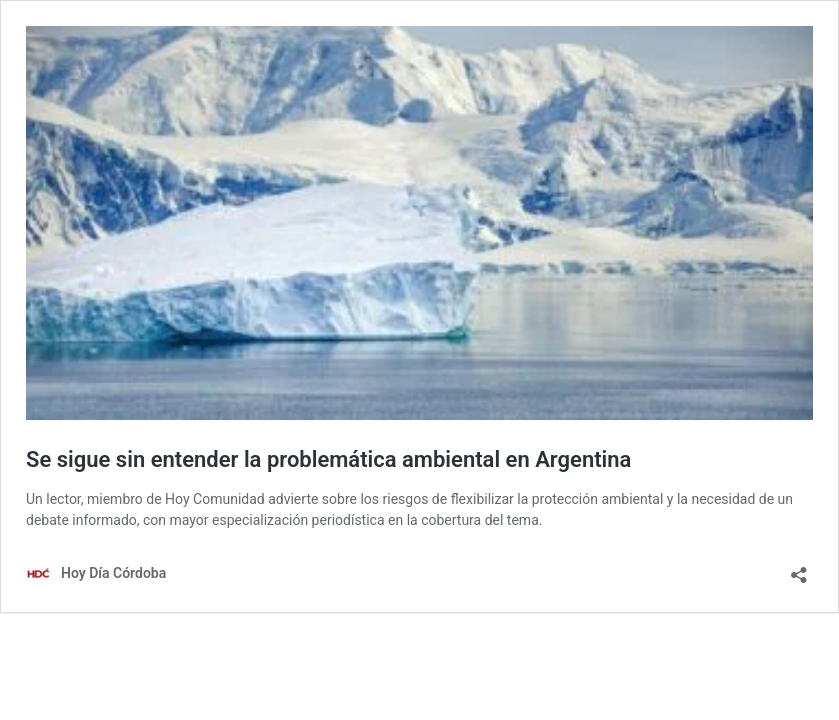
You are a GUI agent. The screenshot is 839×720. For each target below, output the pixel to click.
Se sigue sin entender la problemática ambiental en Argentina (328, 459)
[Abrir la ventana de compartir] (799, 568)
